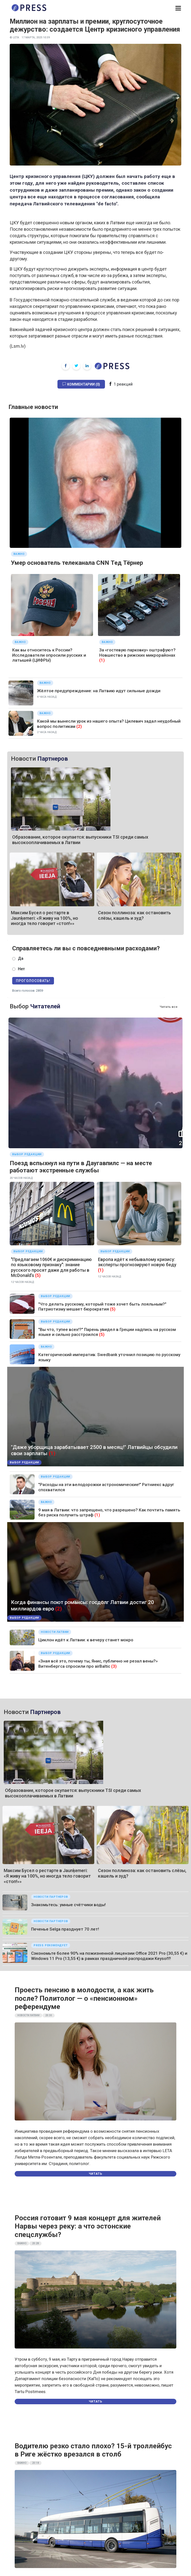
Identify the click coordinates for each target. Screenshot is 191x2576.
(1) (102, 660)
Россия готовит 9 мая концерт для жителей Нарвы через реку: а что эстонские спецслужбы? (88, 2226)
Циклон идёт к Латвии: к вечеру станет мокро (85, 1639)
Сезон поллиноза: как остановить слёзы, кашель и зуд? (134, 915)
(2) (79, 726)
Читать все (169, 1007)
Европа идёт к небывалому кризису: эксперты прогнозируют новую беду (137, 1262)
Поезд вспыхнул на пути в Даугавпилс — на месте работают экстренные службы (81, 1167)
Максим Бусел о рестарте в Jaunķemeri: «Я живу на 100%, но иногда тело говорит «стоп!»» (44, 918)
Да (20, 958)
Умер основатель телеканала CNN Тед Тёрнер (77, 562)
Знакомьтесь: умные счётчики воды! (68, 1904)
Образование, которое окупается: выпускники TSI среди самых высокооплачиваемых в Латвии (80, 839)
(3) (114, 1666)
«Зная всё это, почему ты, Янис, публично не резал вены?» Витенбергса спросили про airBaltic (98, 1663)
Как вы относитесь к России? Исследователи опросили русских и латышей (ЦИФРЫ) (49, 655)
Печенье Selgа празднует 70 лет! (65, 1929)
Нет (21, 969)
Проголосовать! (33, 981)
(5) (38, 1275)
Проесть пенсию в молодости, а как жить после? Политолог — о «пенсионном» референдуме (84, 1998)
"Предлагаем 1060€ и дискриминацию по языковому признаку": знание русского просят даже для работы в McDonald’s (51, 1267)
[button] (178, 8)
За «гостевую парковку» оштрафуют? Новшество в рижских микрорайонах (137, 652)
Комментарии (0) (81, 384)
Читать (95, 2173)
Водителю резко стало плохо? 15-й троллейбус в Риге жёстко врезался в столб (93, 2450)
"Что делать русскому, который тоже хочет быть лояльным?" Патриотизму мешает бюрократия (102, 1307)
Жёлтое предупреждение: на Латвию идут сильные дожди (98, 690)
